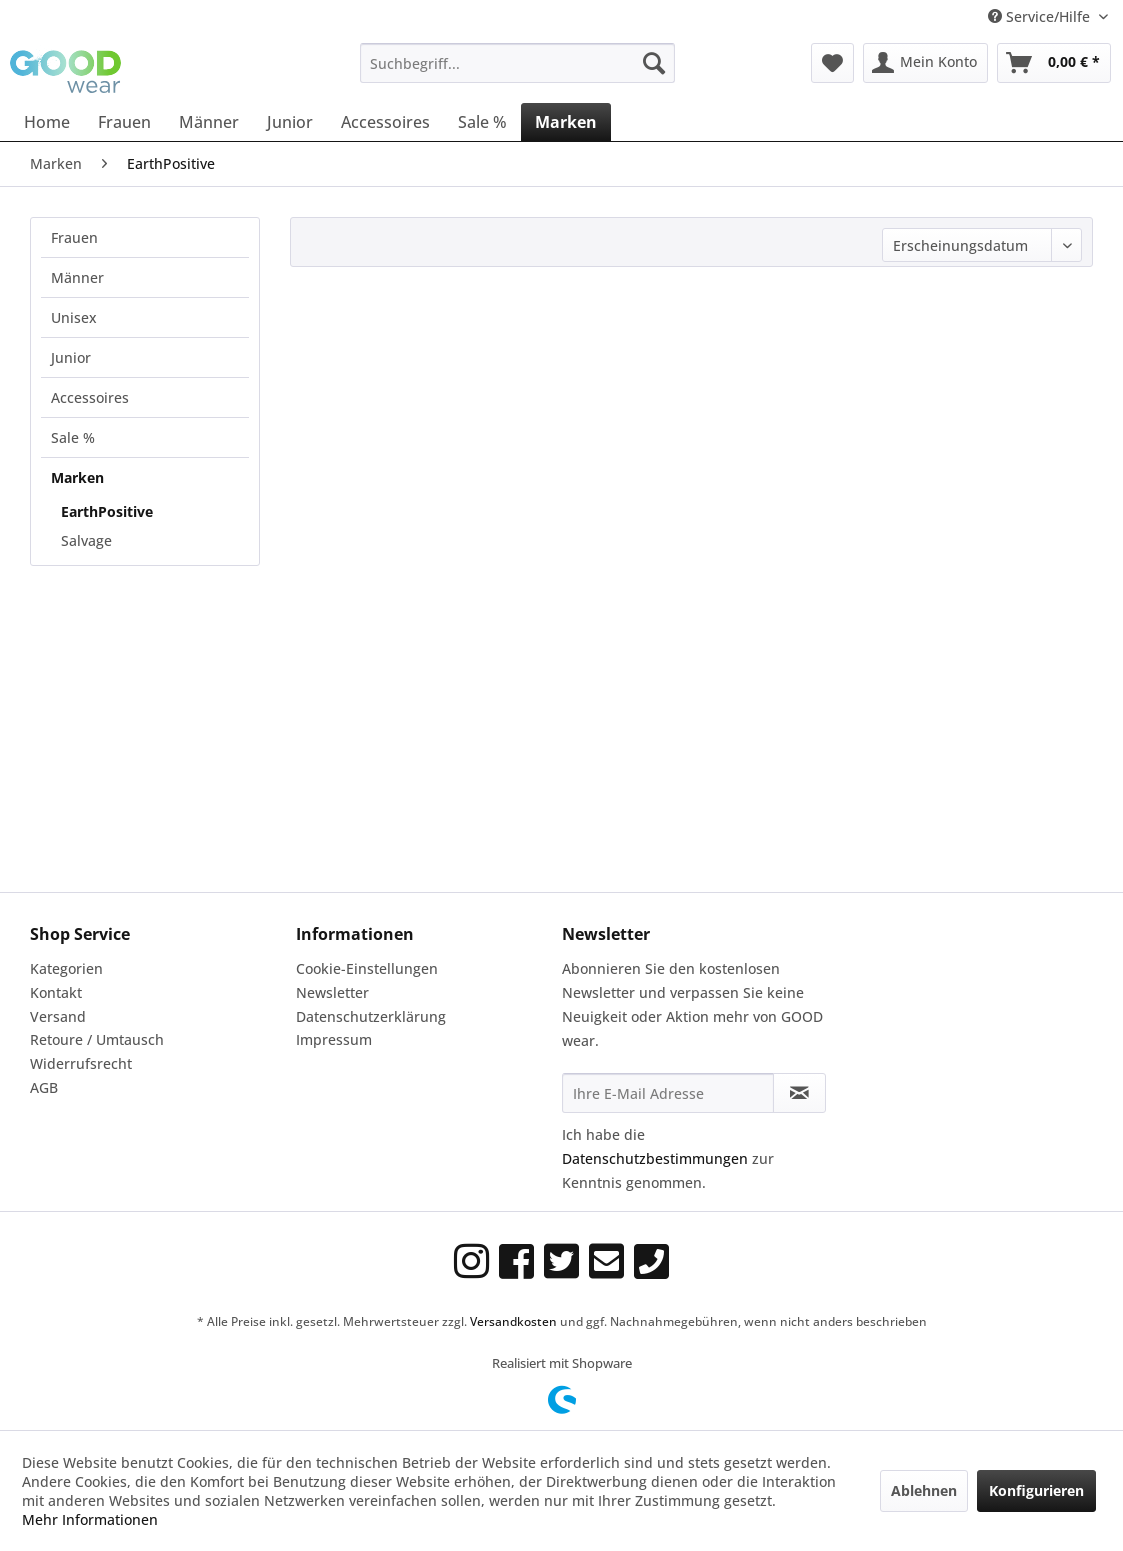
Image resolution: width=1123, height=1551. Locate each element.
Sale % (73, 437)
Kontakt (56, 992)
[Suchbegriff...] (517, 63)
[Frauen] (124, 122)
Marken (77, 477)
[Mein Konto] (925, 63)
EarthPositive (107, 511)
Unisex (74, 317)
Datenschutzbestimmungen (655, 1158)
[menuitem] (517, 63)
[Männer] (209, 122)
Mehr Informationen (90, 1519)
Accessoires (90, 397)
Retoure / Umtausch (97, 1039)
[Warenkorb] (1054, 63)
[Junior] (290, 122)
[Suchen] (654, 63)
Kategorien (66, 968)
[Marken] (566, 122)
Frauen (74, 237)
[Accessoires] (385, 122)
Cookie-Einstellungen (367, 968)
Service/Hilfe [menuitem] (1041, 16)
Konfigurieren (1036, 1490)
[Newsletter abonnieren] (799, 1093)
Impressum (334, 1039)
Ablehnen (924, 1490)
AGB (44, 1087)
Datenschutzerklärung (371, 1016)
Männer (77, 277)
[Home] (47, 122)
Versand (58, 1016)
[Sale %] (482, 122)
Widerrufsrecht (81, 1063)
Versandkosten (513, 1321)
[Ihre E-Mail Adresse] (668, 1093)
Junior (71, 357)
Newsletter (332, 992)
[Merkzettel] (832, 63)
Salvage (86, 540)
